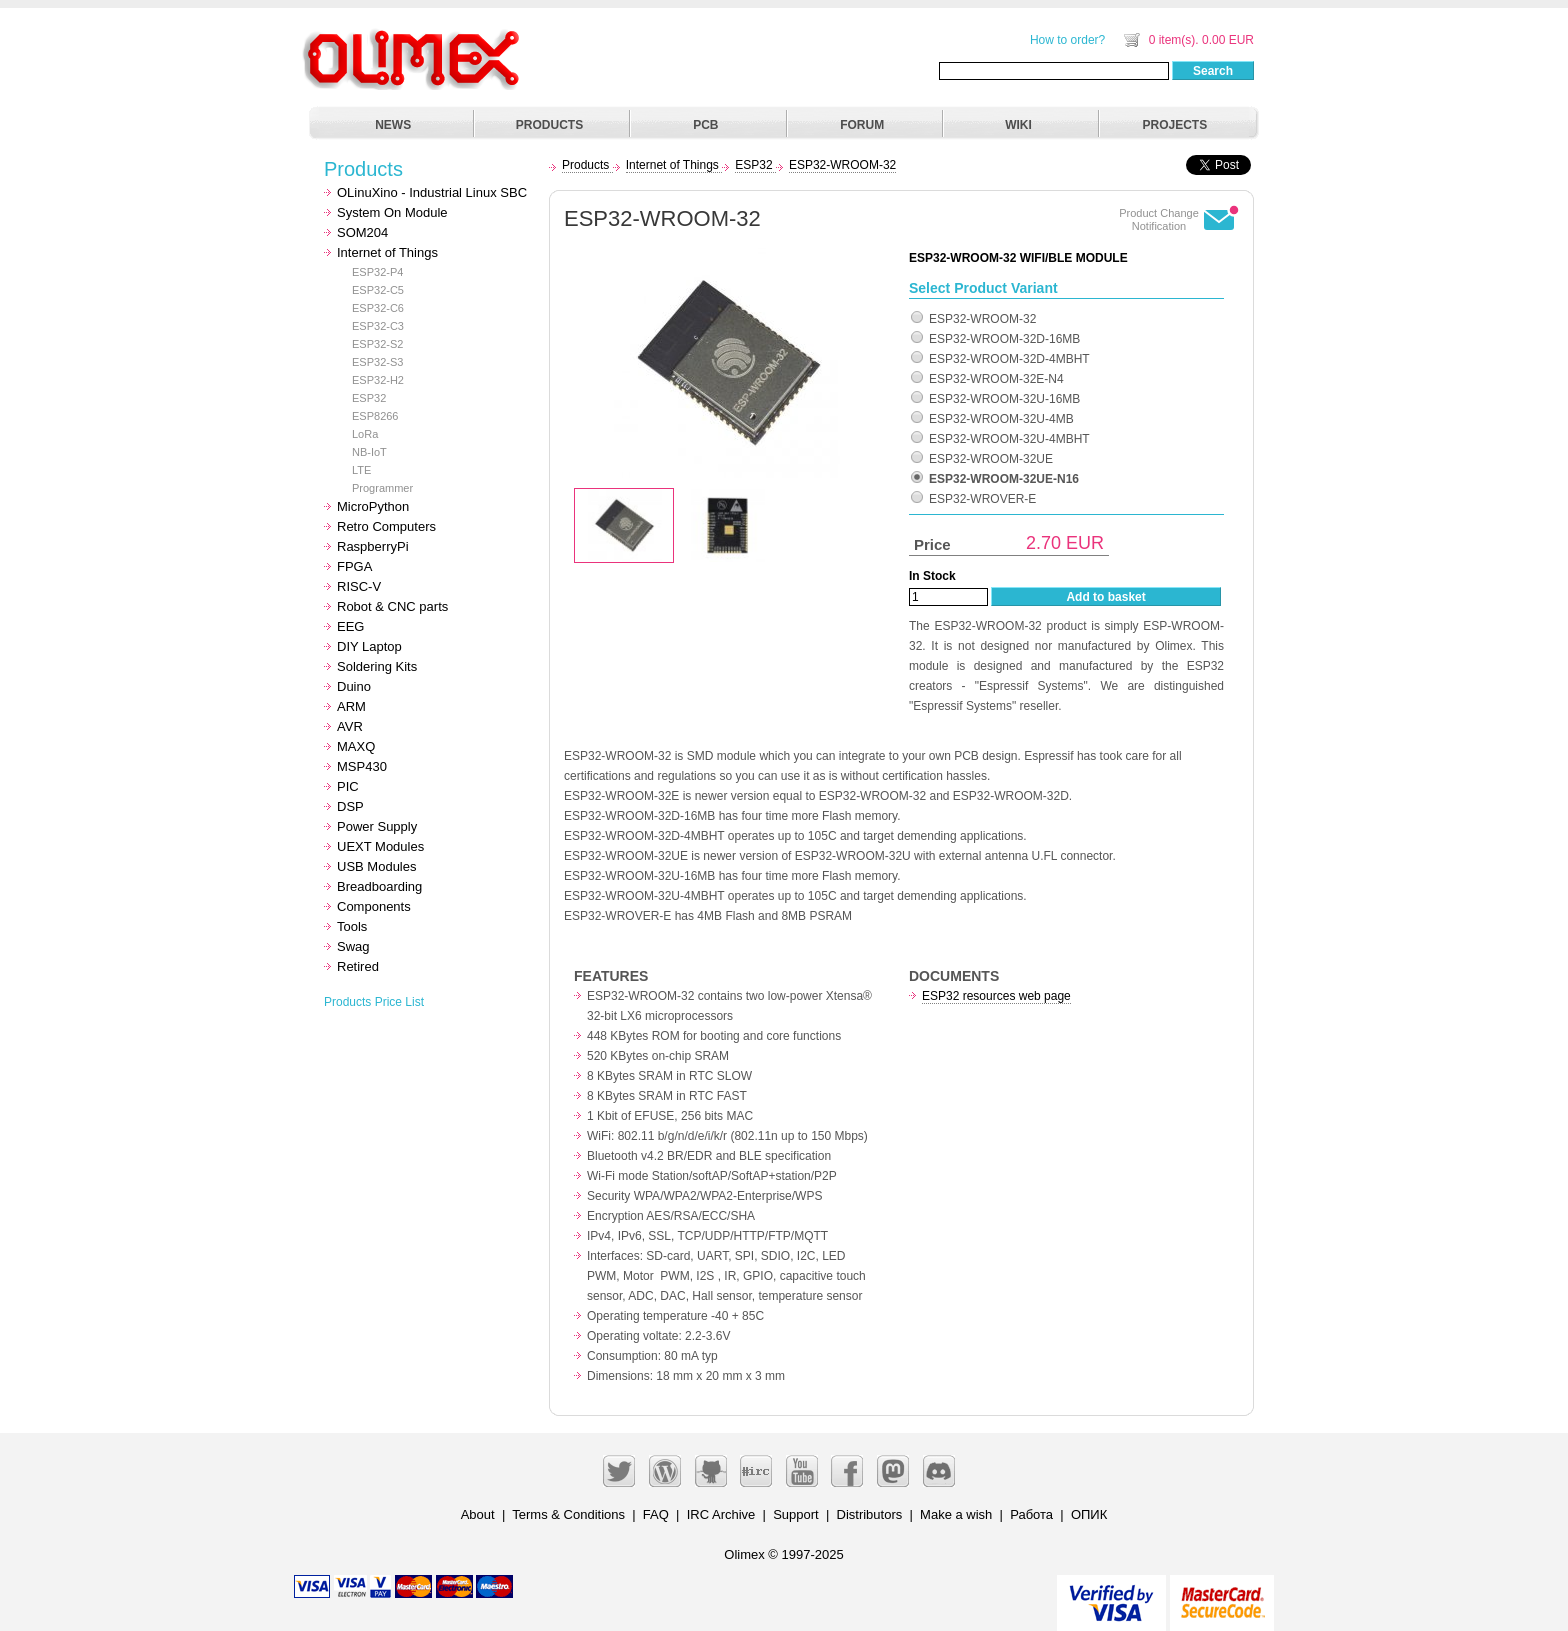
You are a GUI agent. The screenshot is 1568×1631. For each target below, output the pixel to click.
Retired (358, 966)
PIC (348, 786)
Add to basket (1105, 597)
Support (796, 1514)
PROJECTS (1175, 125)
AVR (350, 726)
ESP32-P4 (377, 272)
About (478, 1514)
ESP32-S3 (377, 362)
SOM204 (362, 232)
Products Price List (374, 1002)
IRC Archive (721, 1514)
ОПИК (1089, 1514)
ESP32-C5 (378, 290)
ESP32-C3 (378, 326)
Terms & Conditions (568, 1514)
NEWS (393, 125)
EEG (350, 626)
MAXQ (356, 746)
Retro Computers (386, 526)
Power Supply (377, 826)
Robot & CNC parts (392, 606)
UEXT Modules (380, 846)
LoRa (365, 434)
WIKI (1018, 125)
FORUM (862, 125)
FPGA (354, 566)
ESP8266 (375, 416)
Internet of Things (387, 252)
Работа (1031, 1514)
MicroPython (373, 506)
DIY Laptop (369, 646)
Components (374, 906)
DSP (350, 806)
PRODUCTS (549, 125)
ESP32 (369, 398)
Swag (353, 946)
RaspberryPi (373, 546)
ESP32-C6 (378, 308)
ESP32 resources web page (996, 996)
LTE (361, 470)
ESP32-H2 (378, 380)
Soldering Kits (377, 666)
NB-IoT (369, 452)
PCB (705, 125)
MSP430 (362, 766)
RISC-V (359, 586)
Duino (354, 686)
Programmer (382, 488)
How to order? (1067, 40)
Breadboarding (379, 886)
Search (1213, 71)
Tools (352, 926)
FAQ (656, 1514)
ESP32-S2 (377, 344)
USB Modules (376, 866)
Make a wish (956, 1514)
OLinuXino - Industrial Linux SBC (432, 192)
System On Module (392, 212)
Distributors (870, 1514)
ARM (351, 706)
